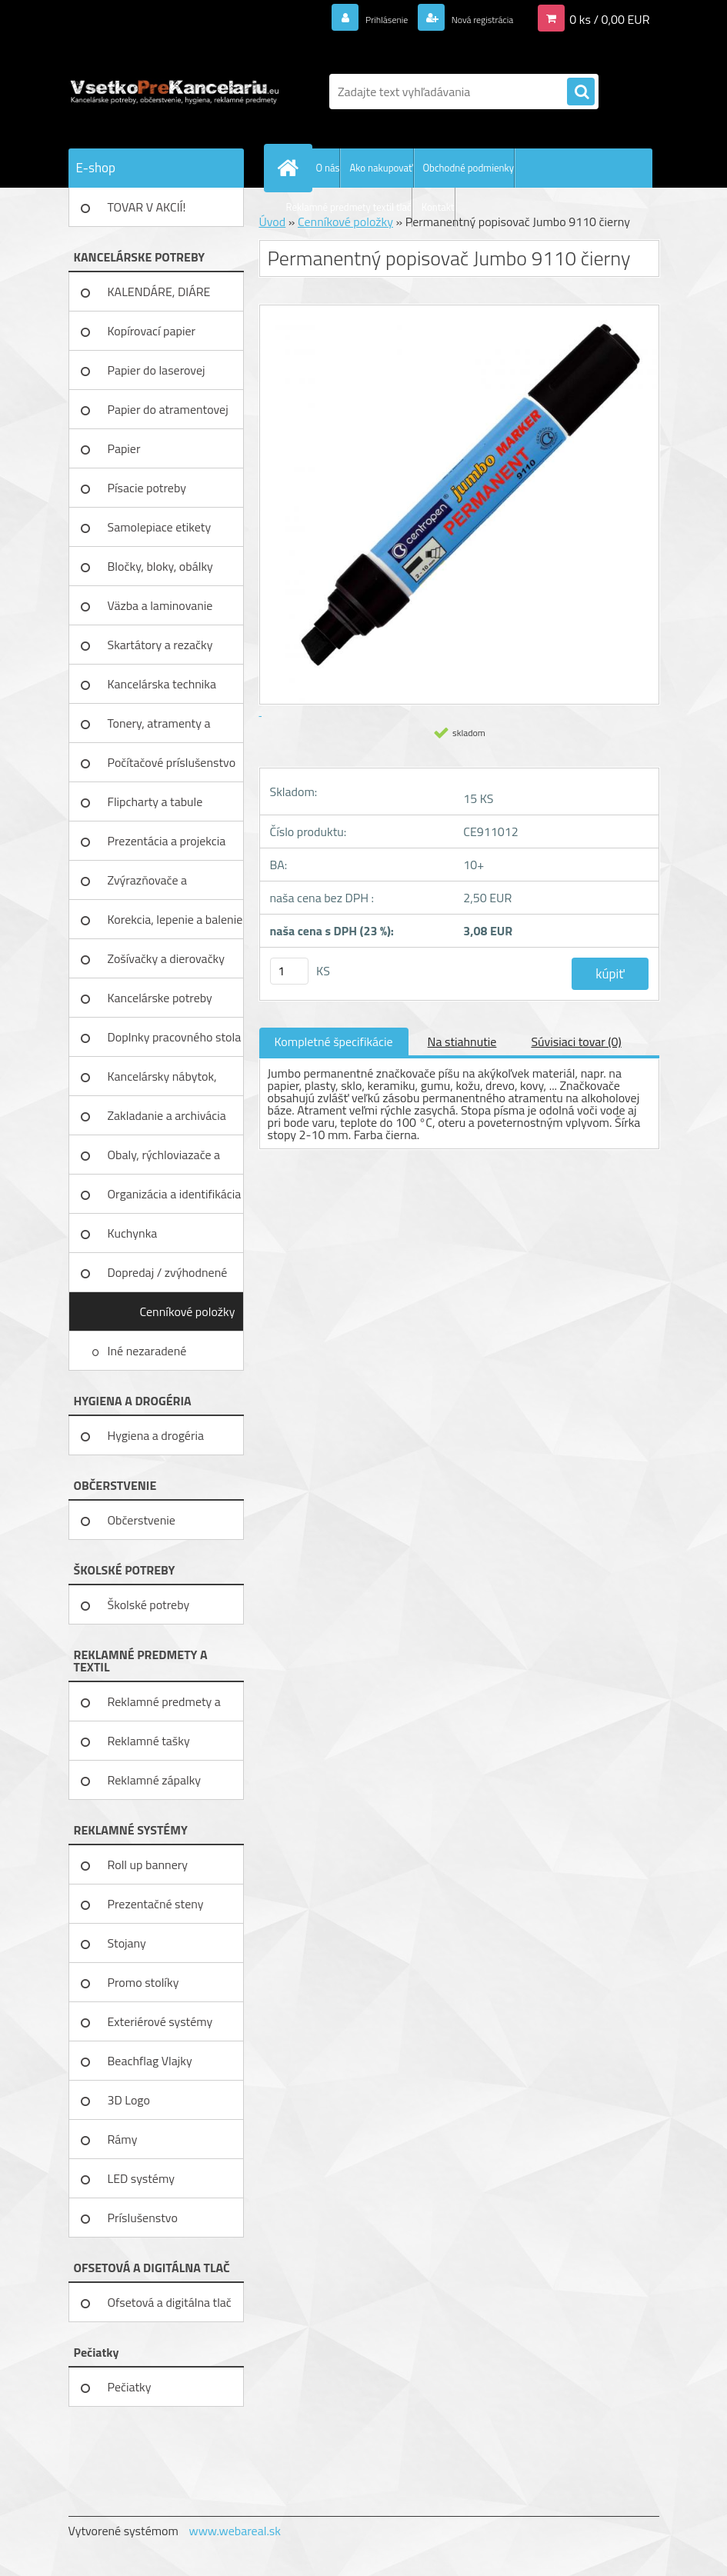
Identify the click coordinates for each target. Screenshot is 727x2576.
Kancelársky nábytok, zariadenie (162, 1081)
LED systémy (141, 2178)
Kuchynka (133, 1233)
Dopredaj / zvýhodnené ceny (168, 1277)
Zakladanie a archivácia (167, 1115)
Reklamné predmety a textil (164, 1706)
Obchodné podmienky (469, 167)
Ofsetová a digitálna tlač (170, 2302)
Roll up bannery (148, 1864)
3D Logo (129, 2100)
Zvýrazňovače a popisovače (148, 885)
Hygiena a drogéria (156, 1435)
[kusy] (289, 971)
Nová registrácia (470, 18)
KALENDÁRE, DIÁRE (159, 291)
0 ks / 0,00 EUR (609, 18)
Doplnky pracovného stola (175, 1037)
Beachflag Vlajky (150, 2060)
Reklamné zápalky (155, 1780)
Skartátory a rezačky (160, 644)
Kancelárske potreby (160, 997)
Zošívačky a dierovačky (166, 958)
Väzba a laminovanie (160, 605)
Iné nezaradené (148, 1350)
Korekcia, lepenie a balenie (175, 919)
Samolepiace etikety (160, 527)
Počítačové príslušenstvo (172, 762)
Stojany (127, 1943)
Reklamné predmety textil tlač (349, 207)
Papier (124, 448)
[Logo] (174, 91)
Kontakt (438, 207)
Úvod (272, 221)
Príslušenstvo (143, 2217)
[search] (581, 92)
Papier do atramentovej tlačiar (168, 414)
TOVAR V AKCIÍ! (147, 207)
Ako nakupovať (380, 167)
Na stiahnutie (462, 1041)
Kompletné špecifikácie (334, 1041)
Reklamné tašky (149, 1740)
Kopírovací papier (152, 331)
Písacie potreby (147, 487)
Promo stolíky (143, 1982)
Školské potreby (149, 1604)
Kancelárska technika (162, 684)
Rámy (123, 2139)
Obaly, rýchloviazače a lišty (164, 1160)
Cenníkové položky (187, 1311)
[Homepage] (291, 167)
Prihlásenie (358, 18)
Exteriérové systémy (160, 2021)
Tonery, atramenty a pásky (159, 728)
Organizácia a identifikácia (175, 1194)
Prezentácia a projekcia (167, 840)
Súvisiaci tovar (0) (576, 1041)
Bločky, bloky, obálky (160, 566)
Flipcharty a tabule (155, 801)
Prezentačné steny (156, 1904)
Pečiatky (130, 2387)
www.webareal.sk (234, 2530)
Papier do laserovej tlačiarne (156, 375)
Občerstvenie (141, 1520)
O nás (328, 167)
